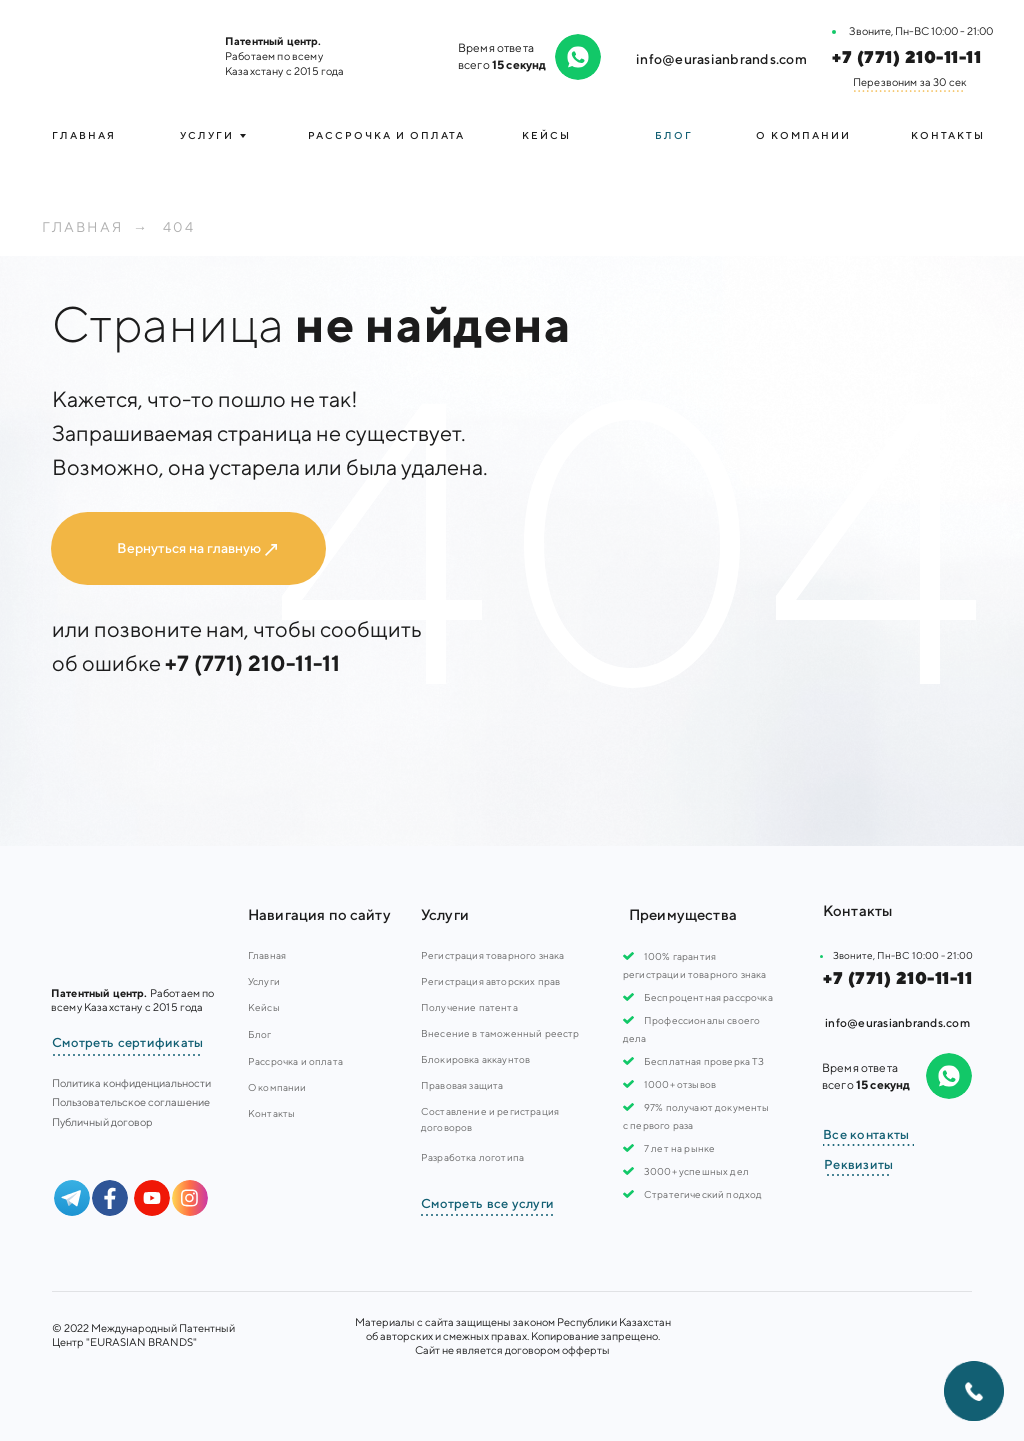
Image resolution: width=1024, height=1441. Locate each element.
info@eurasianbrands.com (721, 59)
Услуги (264, 981)
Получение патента (469, 1007)
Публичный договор (102, 1121)
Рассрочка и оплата (386, 135)
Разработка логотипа (472, 1157)
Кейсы (546, 135)
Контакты (948, 135)
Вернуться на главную (189, 548)
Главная (84, 135)
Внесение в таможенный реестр (500, 1033)
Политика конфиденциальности (131, 1082)
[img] (122, 55)
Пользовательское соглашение (131, 1101)
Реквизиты (859, 1164)
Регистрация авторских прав (490, 981)
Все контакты (866, 1134)
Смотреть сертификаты (128, 1042)
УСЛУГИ (207, 135)
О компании (803, 135)
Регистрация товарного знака (492, 955)
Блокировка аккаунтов (475, 1059)
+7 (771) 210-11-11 (906, 57)
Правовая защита (462, 1085)
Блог (674, 135)
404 (179, 227)
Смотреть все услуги (487, 1203)
